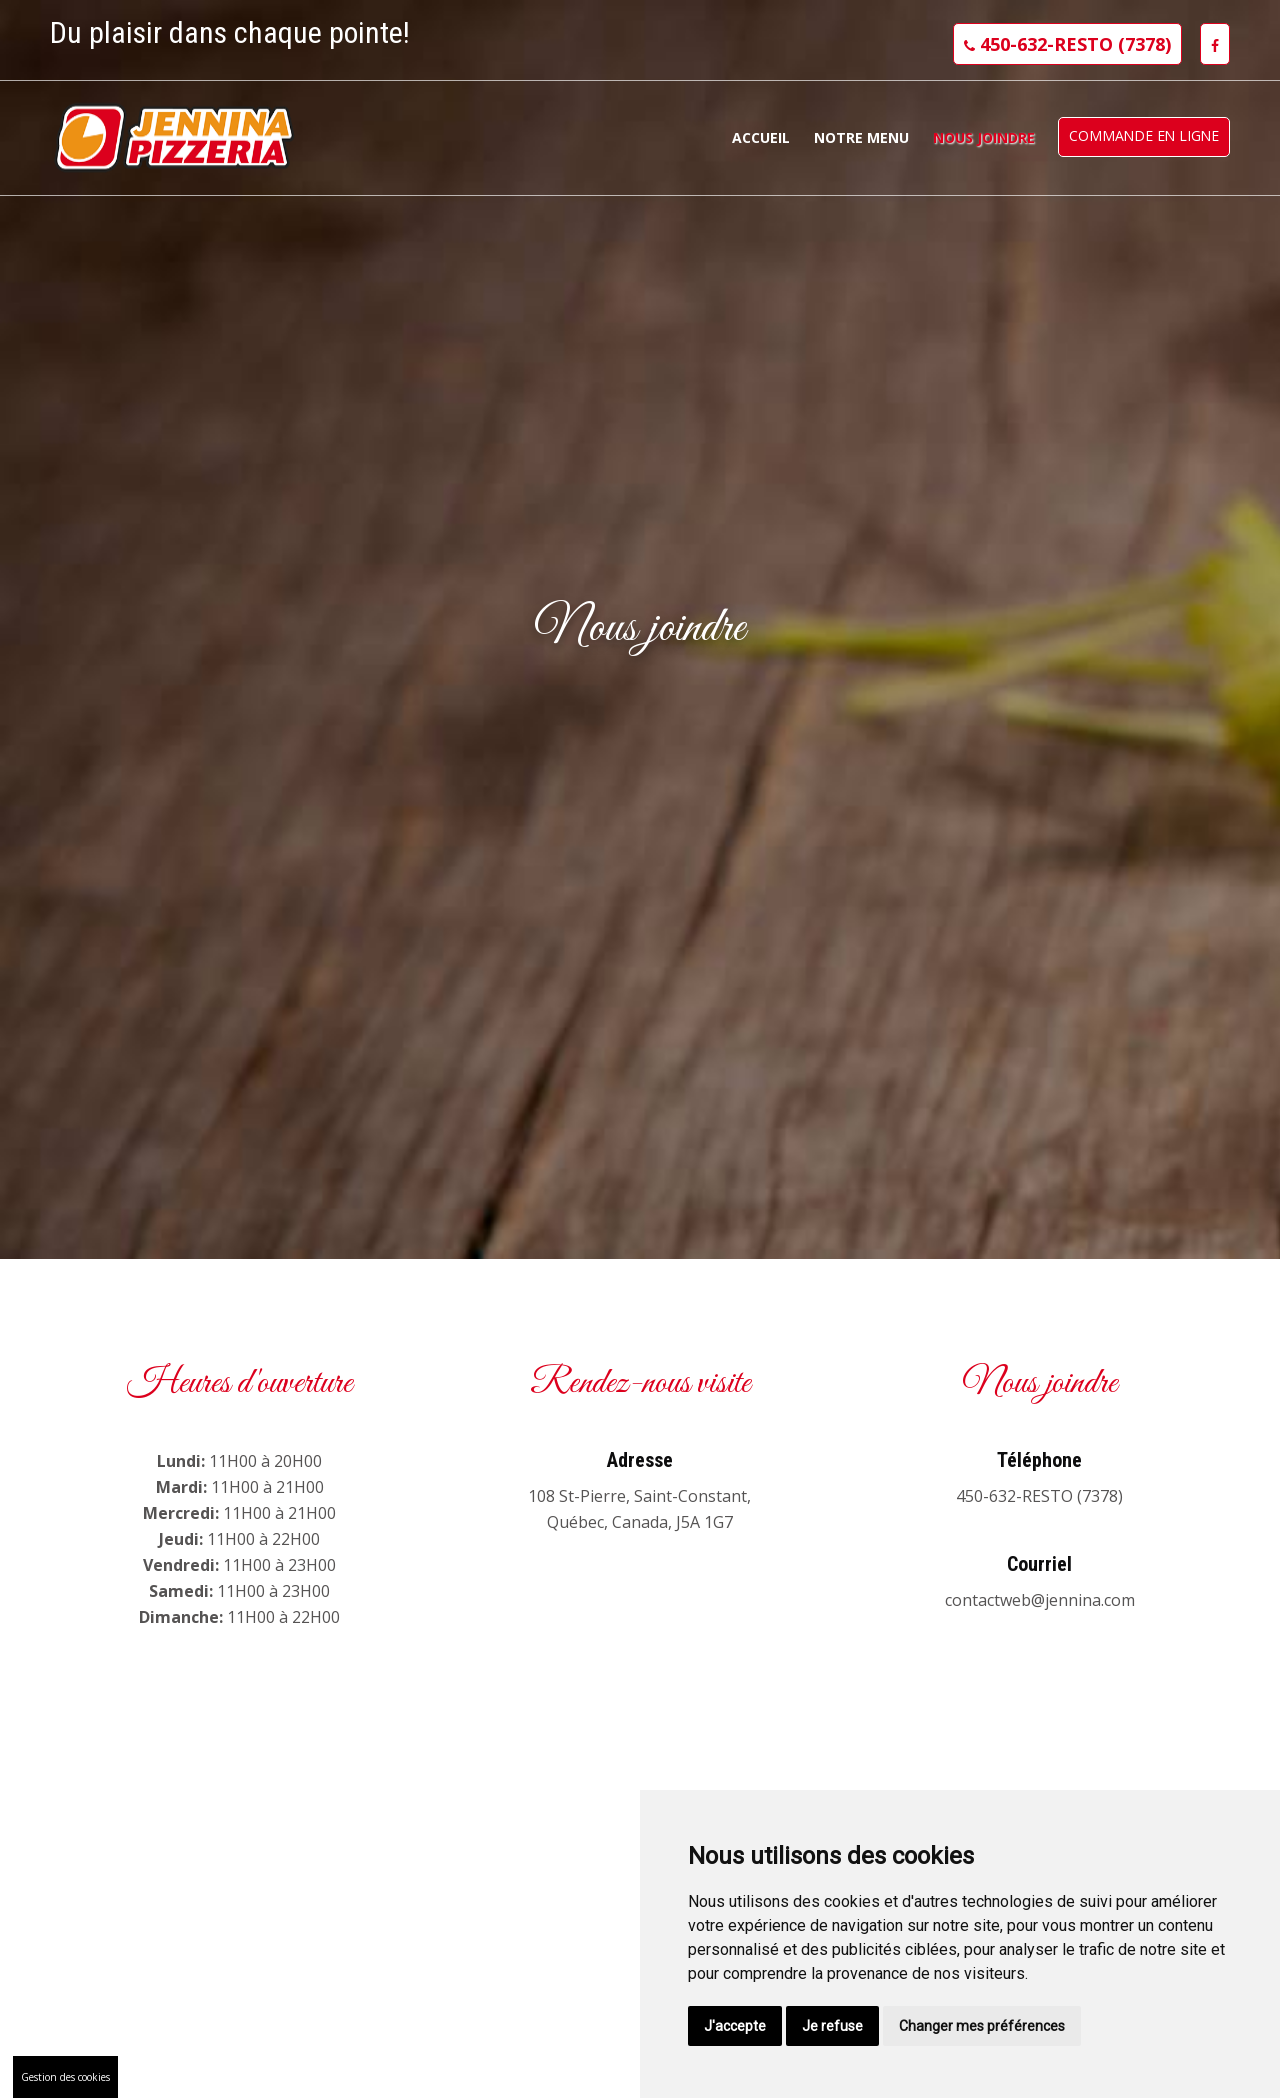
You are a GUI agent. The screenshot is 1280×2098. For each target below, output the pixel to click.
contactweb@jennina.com (1040, 1600)
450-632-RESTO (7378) (1067, 44)
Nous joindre (984, 137)
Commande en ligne (1144, 135)
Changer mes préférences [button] (982, 2026)
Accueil (761, 137)
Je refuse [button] (832, 2026)
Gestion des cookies (65, 2077)
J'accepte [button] (735, 2026)
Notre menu (861, 137)
